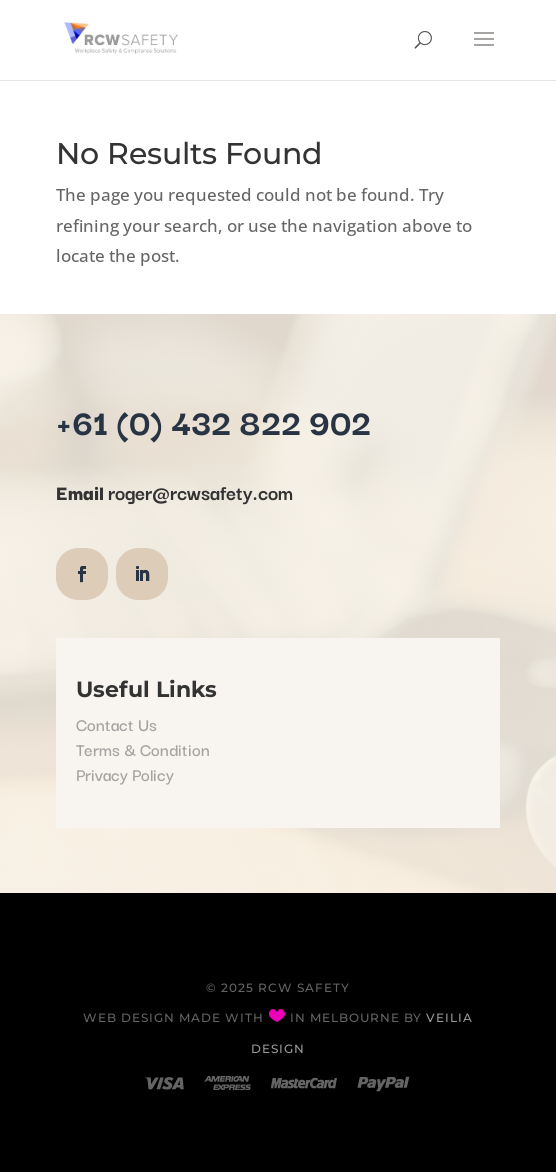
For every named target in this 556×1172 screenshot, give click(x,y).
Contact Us (116, 724)
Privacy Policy (125, 774)
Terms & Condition (143, 749)
